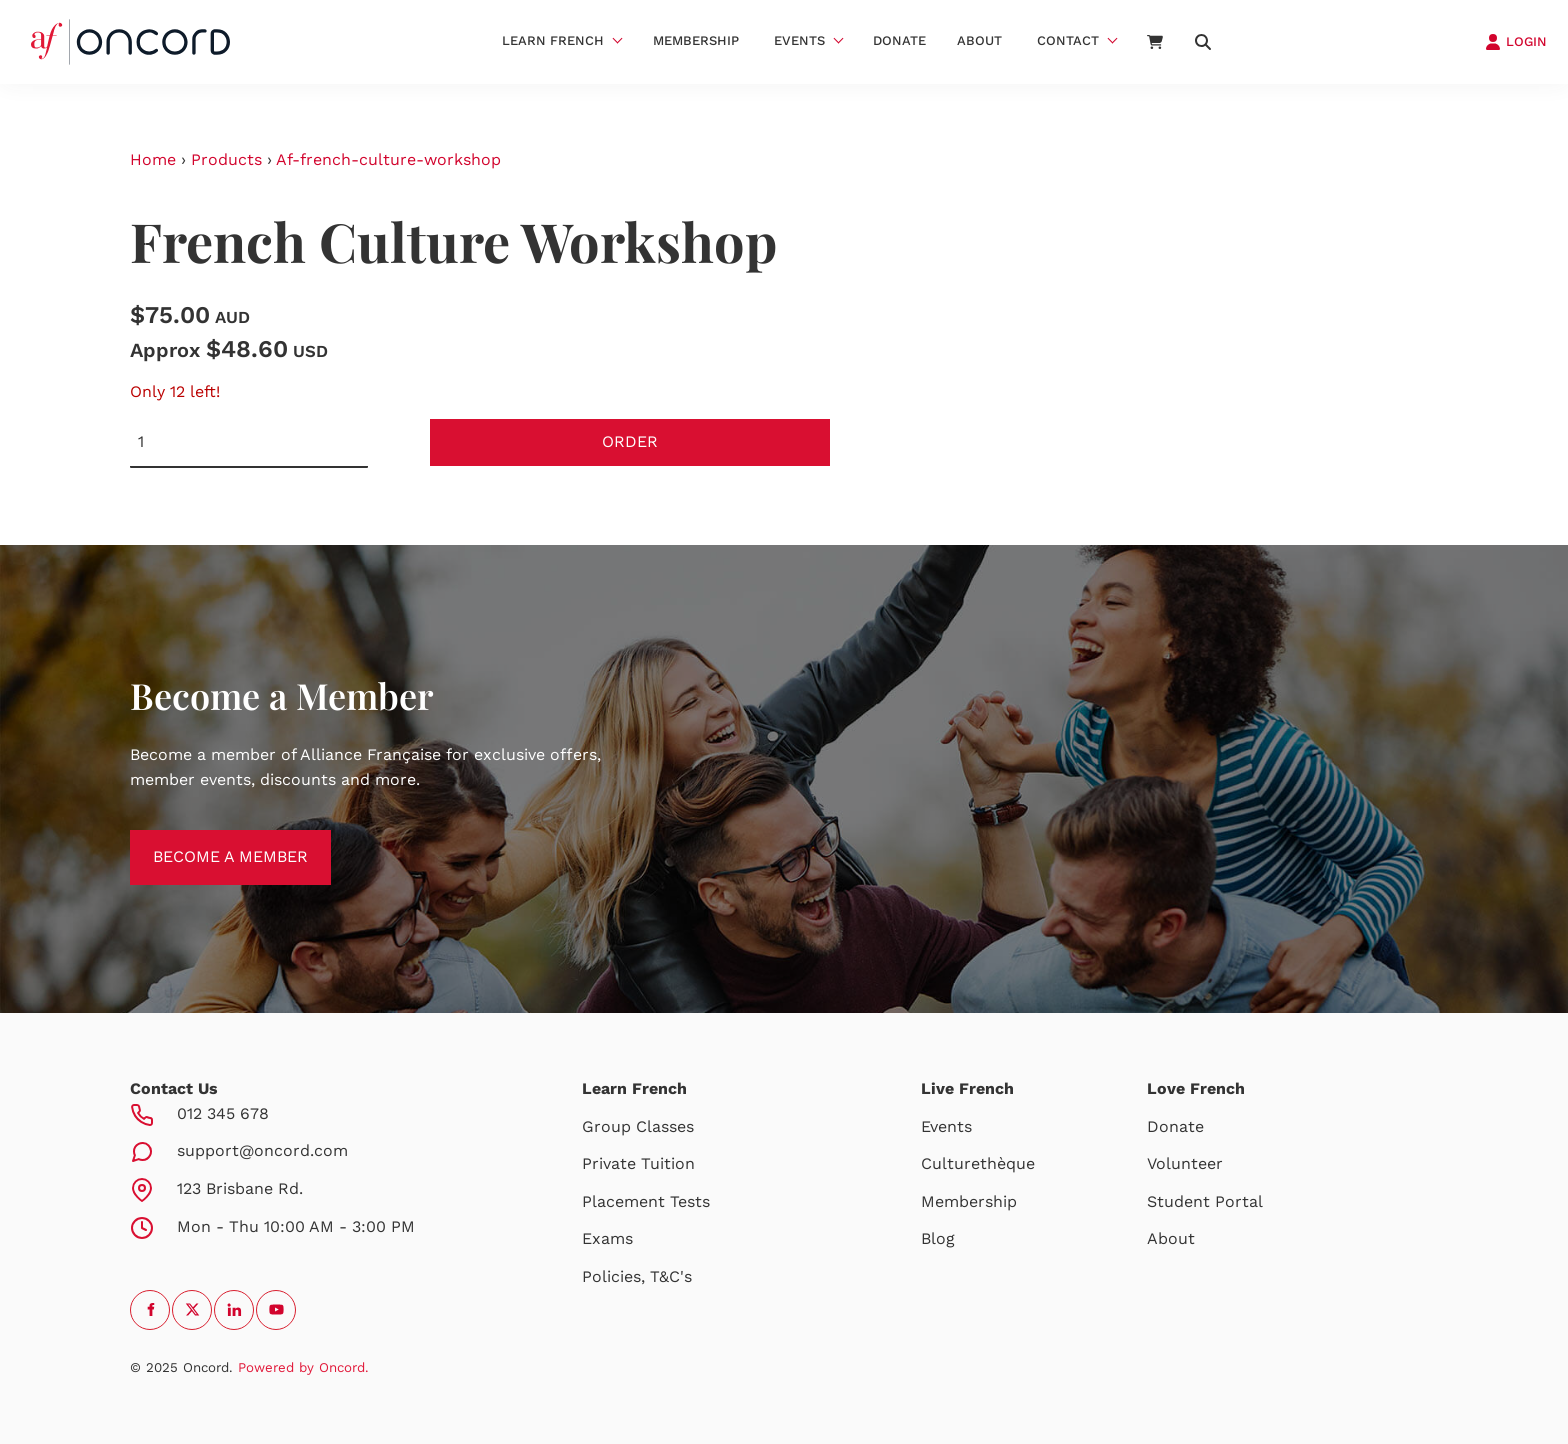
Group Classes (638, 1126)
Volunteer (1185, 1163)
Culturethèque (978, 1163)
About (979, 40)
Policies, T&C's (637, 1276)
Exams (607, 1238)
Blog (938, 1238)
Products (226, 159)
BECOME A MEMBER (207, 841)
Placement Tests (646, 1201)
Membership (696, 40)
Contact (1068, 40)
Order (630, 441)
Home (153, 159)
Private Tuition (638, 1163)
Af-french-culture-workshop (388, 159)
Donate (899, 40)
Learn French (553, 40)
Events (799, 40)
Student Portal (1205, 1201)
